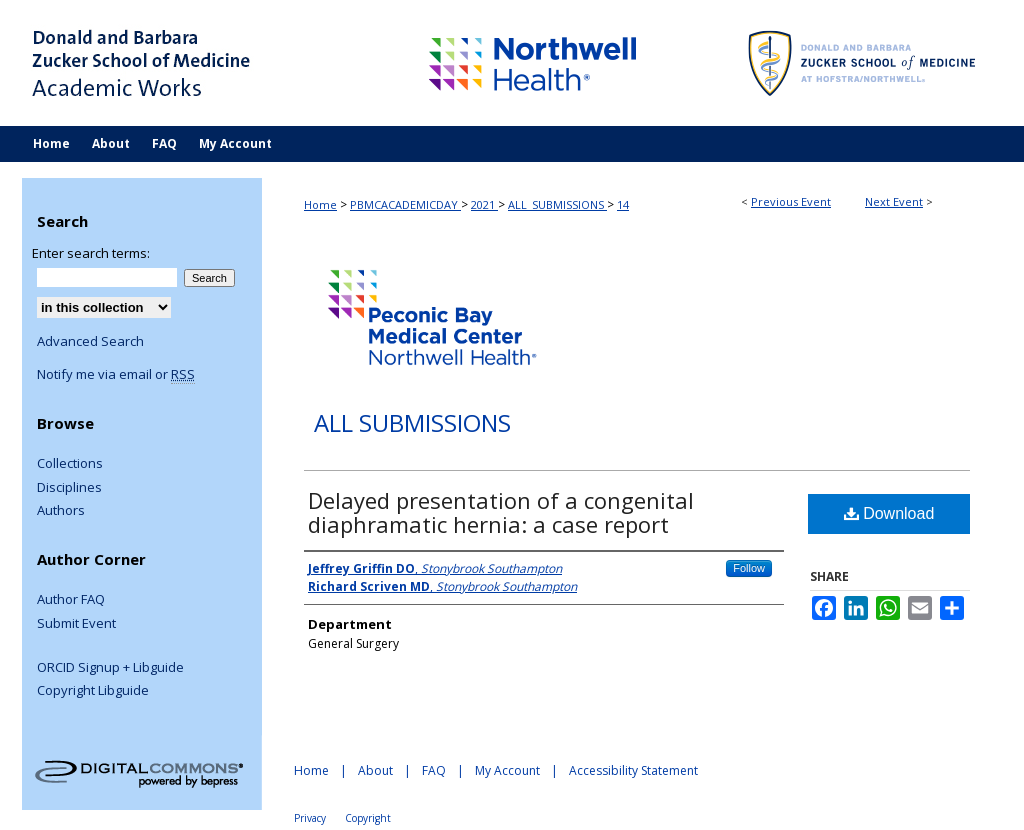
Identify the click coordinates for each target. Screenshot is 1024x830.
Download (889, 513)
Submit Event (76, 624)
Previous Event (791, 201)
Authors (61, 511)
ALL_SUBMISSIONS (557, 204)
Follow (749, 568)
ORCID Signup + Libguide (110, 668)
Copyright (368, 818)
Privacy (310, 818)
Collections (70, 464)
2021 (484, 204)
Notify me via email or (116, 375)
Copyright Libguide (93, 691)
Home (320, 204)
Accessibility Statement (633, 770)
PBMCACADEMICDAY (405, 204)
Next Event (894, 201)
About (375, 770)
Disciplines (69, 488)
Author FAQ (71, 600)
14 (623, 204)
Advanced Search (90, 341)
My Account (507, 770)
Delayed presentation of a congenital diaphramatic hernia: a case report (501, 512)
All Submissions (412, 423)
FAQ (434, 770)
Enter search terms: (91, 253)
